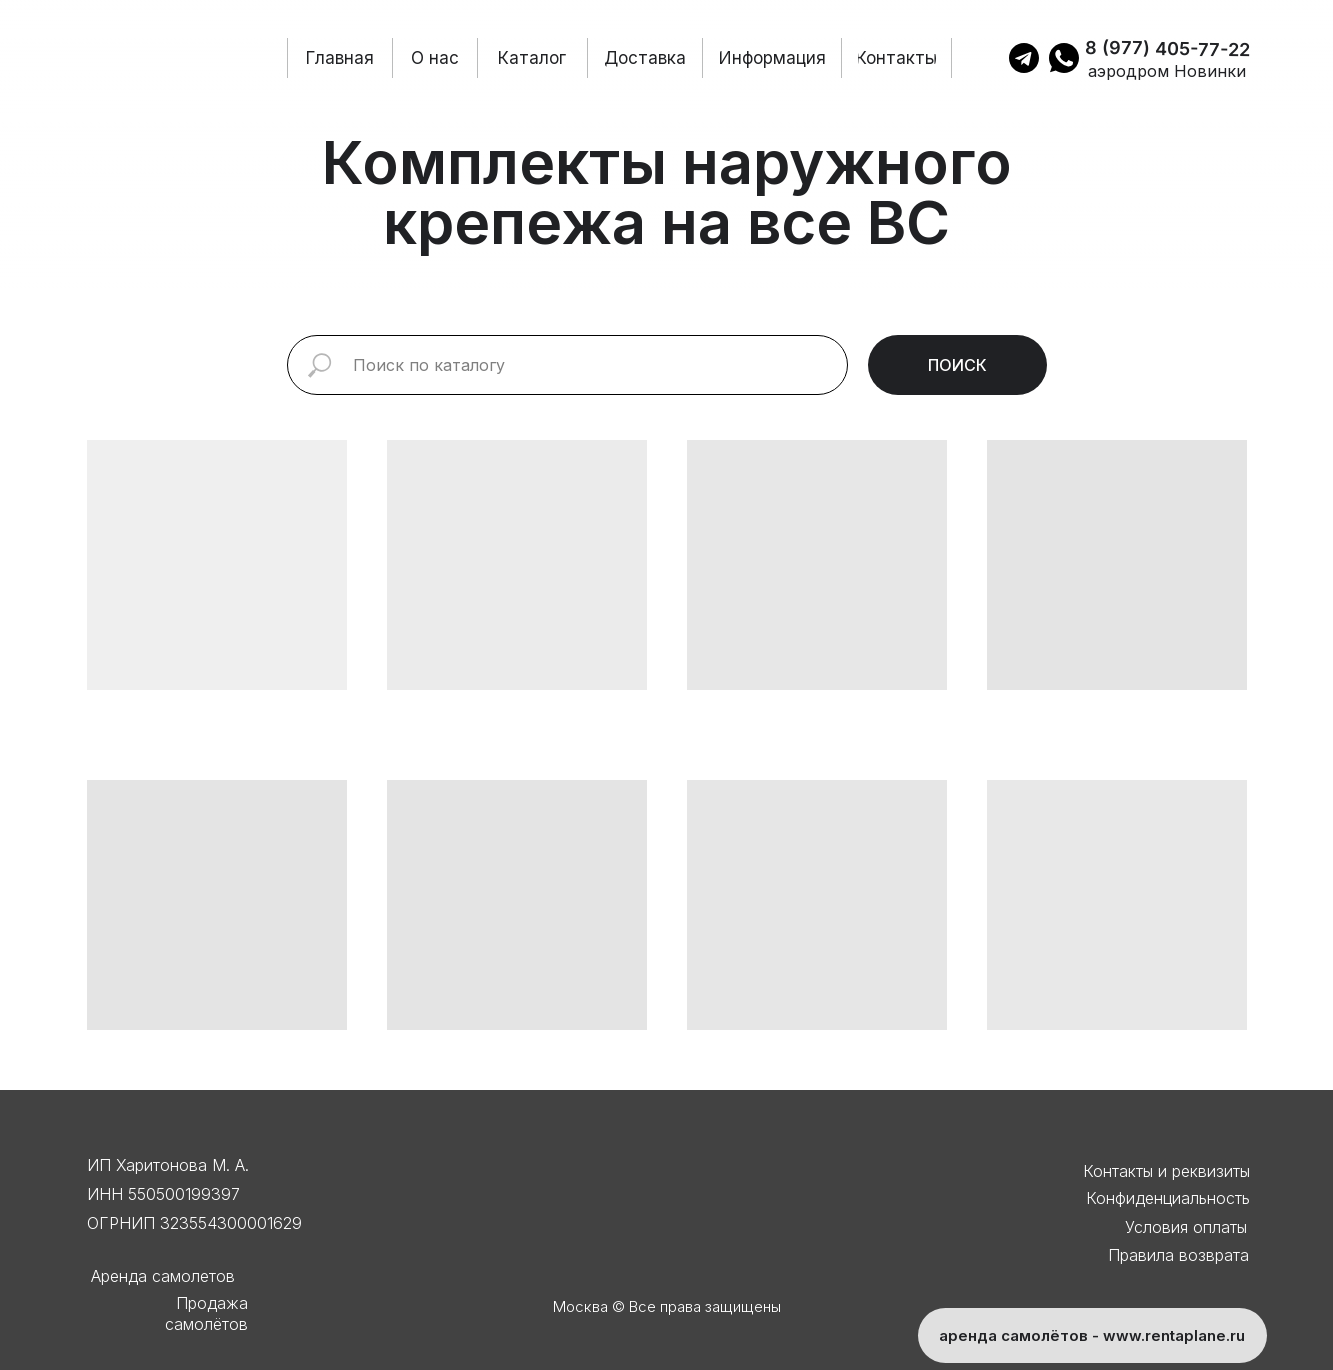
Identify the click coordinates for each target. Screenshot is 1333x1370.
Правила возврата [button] (1178, 1255)
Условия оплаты (1186, 1227)
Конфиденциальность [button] (1168, 1198)
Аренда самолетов (163, 1276)
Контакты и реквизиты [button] (1166, 1171)
